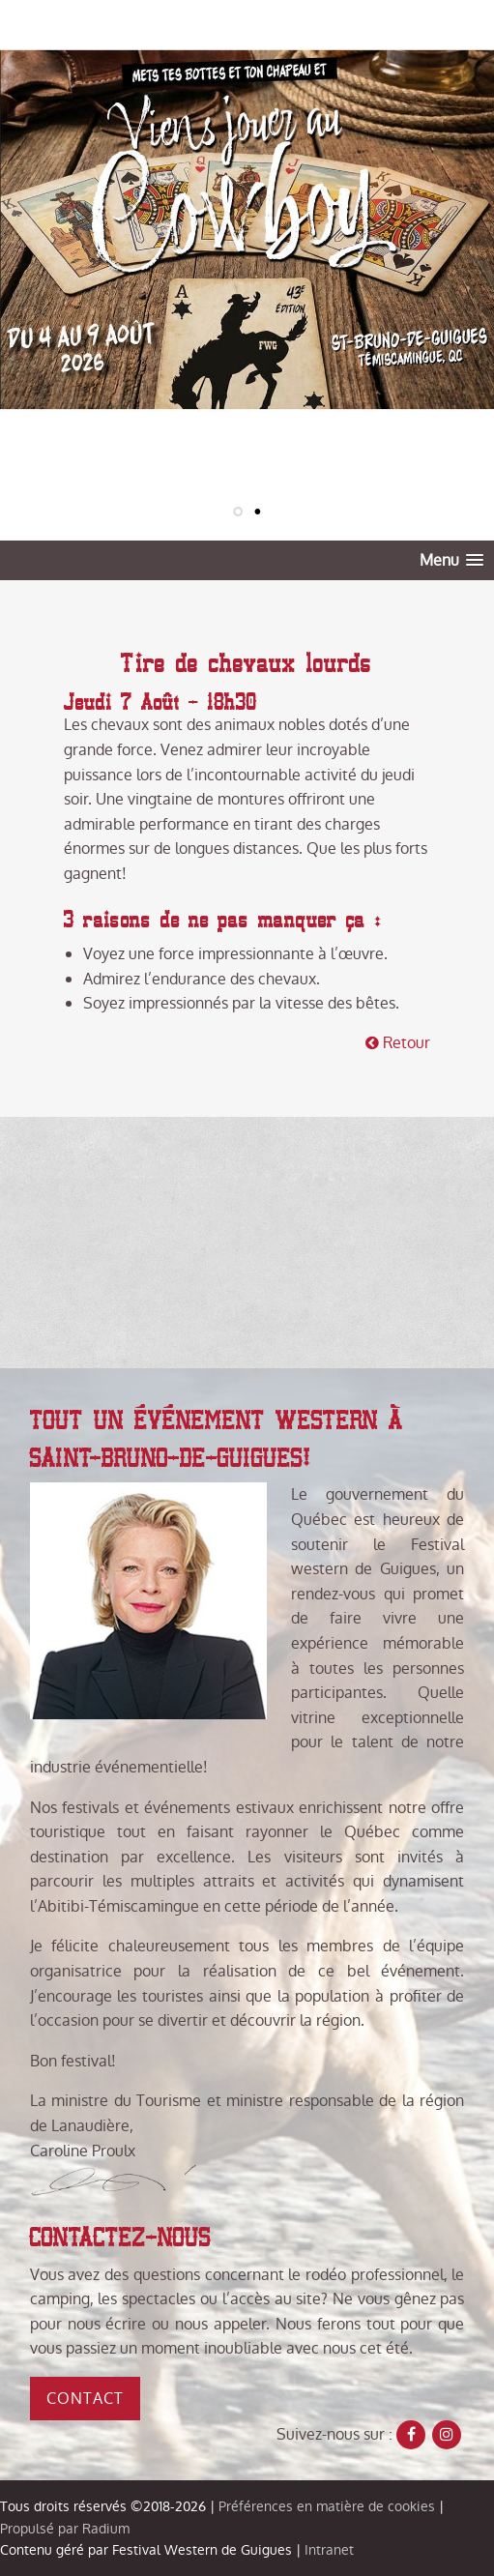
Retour (397, 1043)
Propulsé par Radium (65, 2528)
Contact (85, 2398)
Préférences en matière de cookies (326, 2506)
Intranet (329, 2550)
